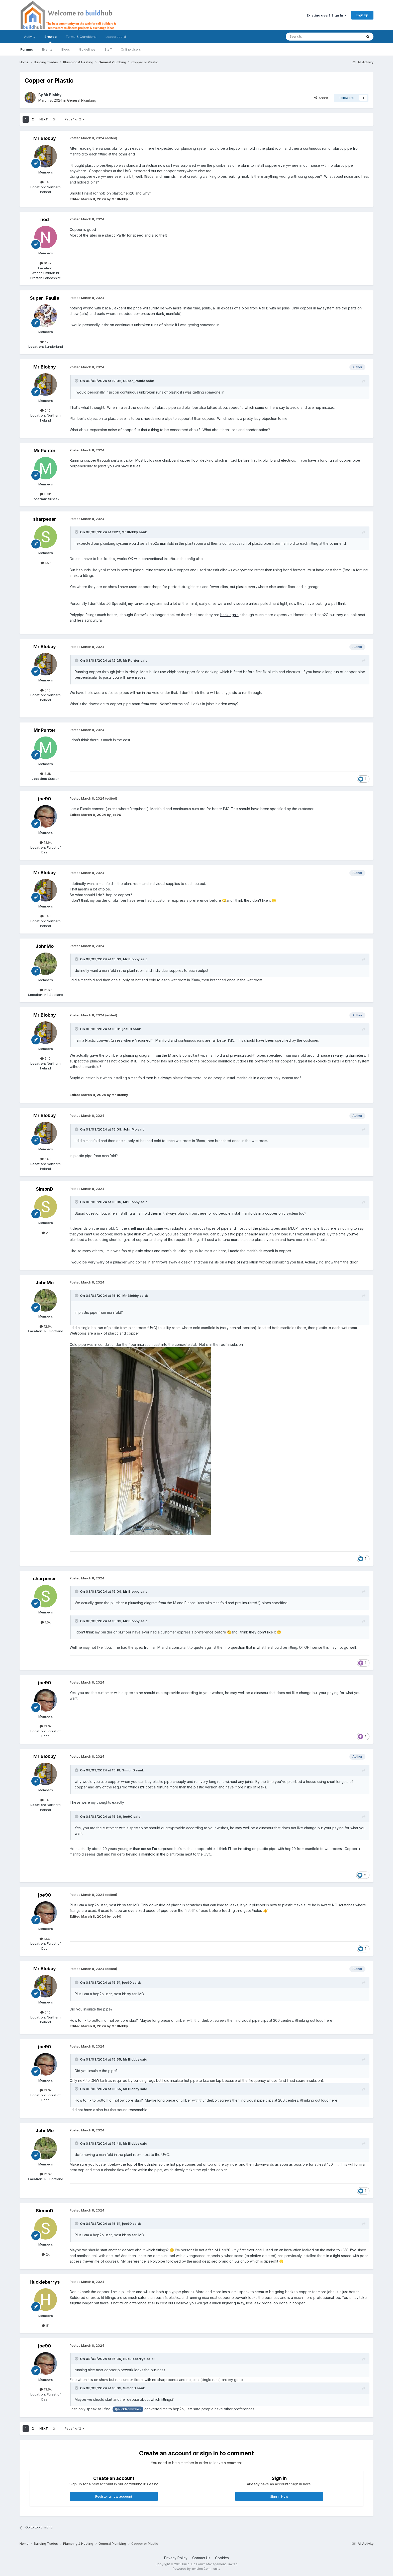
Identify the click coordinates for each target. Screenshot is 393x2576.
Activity (29, 37)
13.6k (46, 842)
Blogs (65, 49)
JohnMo (45, 946)
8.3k (45, 494)
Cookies (222, 2558)
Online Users (131, 49)
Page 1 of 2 (74, 119)
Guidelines (87, 49)
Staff (108, 49)
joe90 (44, 798)
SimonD (44, 1189)
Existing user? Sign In (327, 15)
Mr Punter (45, 450)
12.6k (46, 990)
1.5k (46, 563)
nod (44, 219)
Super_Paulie (44, 298)
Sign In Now (279, 2496)
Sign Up (362, 15)
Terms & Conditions (81, 37)
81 (45, 2325)
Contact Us (201, 2558)
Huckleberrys (45, 2282)
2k (46, 1233)
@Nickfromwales (128, 2409)
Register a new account (113, 2496)
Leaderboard (116, 37)
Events (47, 49)
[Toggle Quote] (77, 381)
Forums (26, 49)
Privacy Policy (175, 2558)
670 (45, 342)
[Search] (311, 37)
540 (45, 182)
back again (229, 615)
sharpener (44, 519)
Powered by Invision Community (196, 2568)
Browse (50, 39)
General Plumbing (81, 100)
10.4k (46, 263)
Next (43, 119)
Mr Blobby (52, 95)
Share (321, 98)
